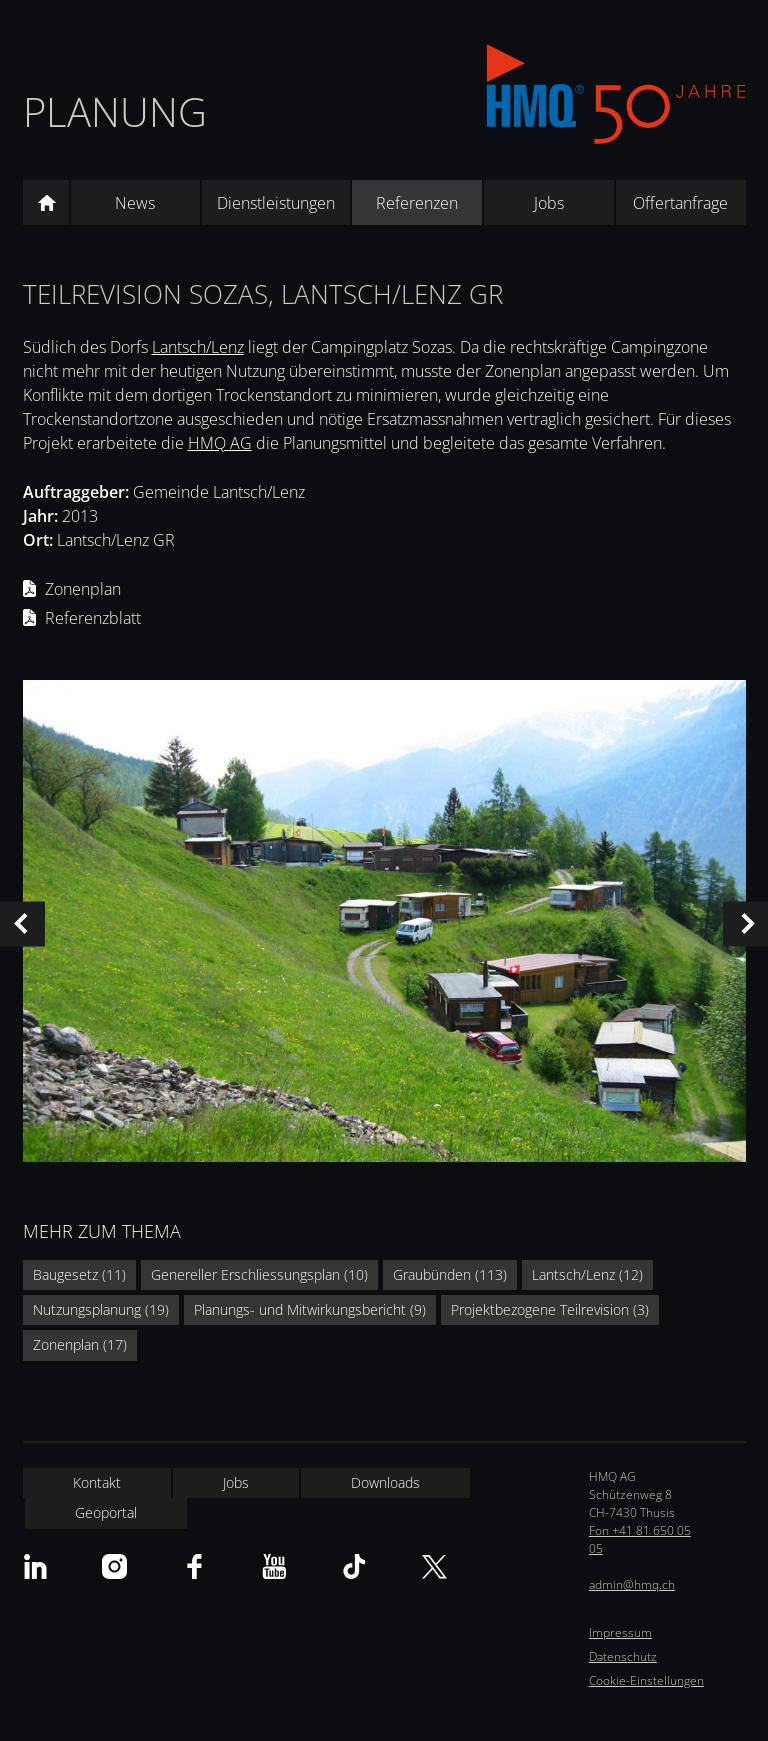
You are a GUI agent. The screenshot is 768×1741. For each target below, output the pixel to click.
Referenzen (417, 203)
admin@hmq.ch (632, 1584)
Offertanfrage (680, 203)
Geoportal (106, 1512)
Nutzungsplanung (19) (101, 1309)
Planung (115, 111)
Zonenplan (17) (80, 1344)
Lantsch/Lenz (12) (587, 1274)
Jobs (549, 203)
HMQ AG (220, 443)
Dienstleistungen (276, 203)
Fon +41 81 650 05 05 (640, 1539)
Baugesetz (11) (79, 1274)
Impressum (620, 1632)
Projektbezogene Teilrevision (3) (550, 1309)
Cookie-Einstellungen (646, 1680)
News (135, 203)
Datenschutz (623, 1656)
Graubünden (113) (450, 1274)
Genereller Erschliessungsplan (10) (259, 1274)
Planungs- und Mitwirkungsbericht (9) (310, 1309)
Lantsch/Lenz (198, 347)
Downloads (385, 1482)
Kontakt (97, 1482)
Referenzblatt (93, 618)
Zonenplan (83, 589)
